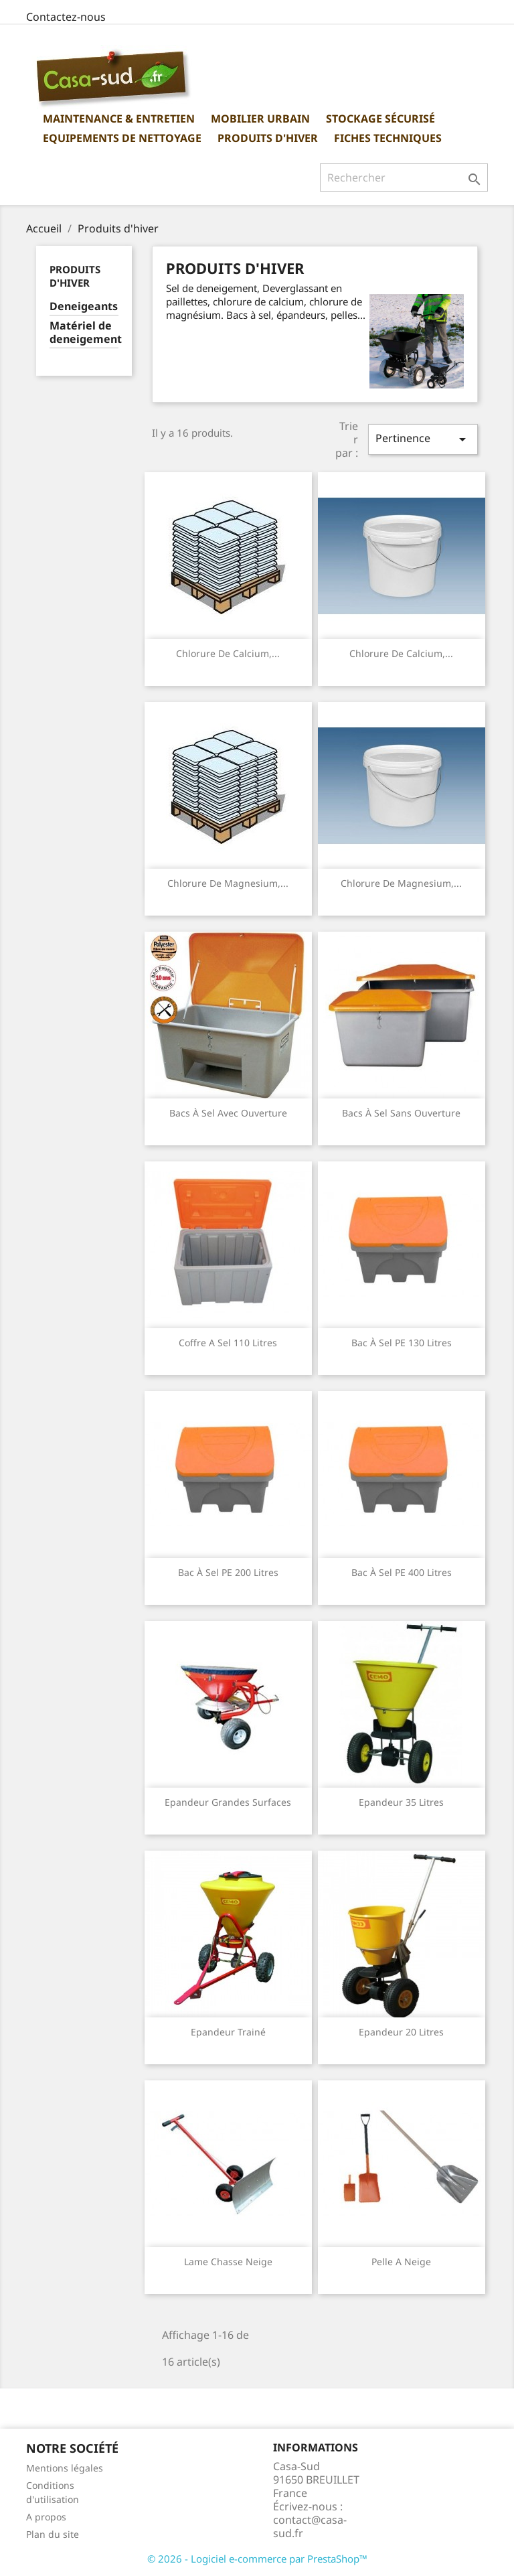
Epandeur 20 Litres (401, 2031)
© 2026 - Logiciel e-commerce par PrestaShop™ (257, 2558)
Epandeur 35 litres (401, 1802)
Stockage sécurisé (380, 118)
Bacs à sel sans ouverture (401, 1112)
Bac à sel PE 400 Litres (401, 1572)
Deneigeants (84, 306)
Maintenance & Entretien (119, 118)
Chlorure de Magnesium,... (227, 883)
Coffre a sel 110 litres (228, 1342)
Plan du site (52, 2534)
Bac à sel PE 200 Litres (228, 1572)
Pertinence (422, 439)
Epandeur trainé (228, 2031)
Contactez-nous (66, 16)
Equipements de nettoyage (122, 138)
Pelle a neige (401, 2261)
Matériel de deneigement (84, 332)
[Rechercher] (404, 177)
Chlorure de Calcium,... (228, 653)
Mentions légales (64, 2467)
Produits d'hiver (268, 138)
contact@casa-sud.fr (310, 2526)
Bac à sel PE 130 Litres (401, 1342)
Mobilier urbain (260, 118)
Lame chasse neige (228, 2261)
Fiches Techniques (388, 138)
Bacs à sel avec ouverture (228, 1112)
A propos (46, 2516)
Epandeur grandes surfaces (228, 1802)
